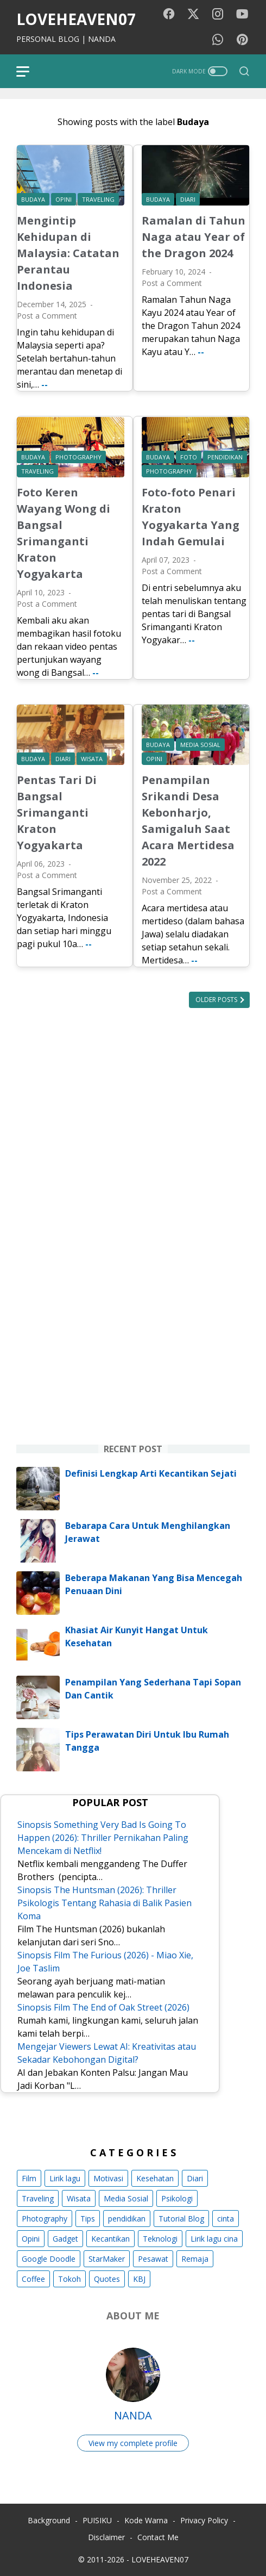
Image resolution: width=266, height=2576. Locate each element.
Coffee (33, 2279)
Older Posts (217, 999)
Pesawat (153, 2259)
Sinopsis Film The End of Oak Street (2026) (103, 2007)
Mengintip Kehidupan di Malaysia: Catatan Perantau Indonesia (68, 253)
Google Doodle (48, 2259)
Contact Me (158, 2537)
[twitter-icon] (193, 14)
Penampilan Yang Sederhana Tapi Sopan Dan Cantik (153, 1688)
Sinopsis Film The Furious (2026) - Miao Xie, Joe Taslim (105, 1961)
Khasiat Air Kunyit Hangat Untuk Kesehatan (136, 1636)
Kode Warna (146, 2520)
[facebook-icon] (168, 14)
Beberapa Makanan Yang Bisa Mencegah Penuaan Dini (153, 1584)
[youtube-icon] (242, 14)
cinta (225, 2218)
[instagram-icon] (217, 14)
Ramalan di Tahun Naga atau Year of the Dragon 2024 (193, 236)
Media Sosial (126, 2198)
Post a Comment (47, 315)
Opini (31, 2238)
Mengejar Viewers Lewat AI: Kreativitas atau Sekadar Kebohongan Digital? (106, 2052)
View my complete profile (133, 2443)
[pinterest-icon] (242, 40)
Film (29, 2178)
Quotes (107, 2279)
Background (49, 2520)
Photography (44, 2218)
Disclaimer (106, 2537)
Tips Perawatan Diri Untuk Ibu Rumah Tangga (147, 1740)
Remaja (194, 2259)
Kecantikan (110, 2238)
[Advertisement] (133, 1157)
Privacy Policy (204, 2520)
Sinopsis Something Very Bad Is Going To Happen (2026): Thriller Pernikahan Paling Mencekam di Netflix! (102, 1838)
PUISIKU (97, 2520)
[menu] (29, 71)
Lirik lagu (64, 2178)
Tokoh (69, 2279)
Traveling (38, 2198)
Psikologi (177, 2198)
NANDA (133, 2415)
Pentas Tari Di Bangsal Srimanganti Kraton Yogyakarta (57, 813)
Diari (195, 2178)
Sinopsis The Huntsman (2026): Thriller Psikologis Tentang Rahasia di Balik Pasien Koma (104, 1903)
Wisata (79, 2198)
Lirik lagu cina (214, 2238)
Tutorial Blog (181, 2218)
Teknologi (160, 2238)
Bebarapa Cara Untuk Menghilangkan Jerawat (147, 1532)
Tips (87, 2218)
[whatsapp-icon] (217, 40)
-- (44, 384)
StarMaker (106, 2259)
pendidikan (126, 2218)
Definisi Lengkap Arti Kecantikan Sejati (151, 1473)
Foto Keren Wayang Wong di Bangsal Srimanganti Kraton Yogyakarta (63, 533)
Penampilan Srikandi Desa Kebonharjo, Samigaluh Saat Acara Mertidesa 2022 (188, 821)
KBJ (139, 2279)
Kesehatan (155, 2178)
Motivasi (108, 2178)
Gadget (65, 2238)
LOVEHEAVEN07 (76, 19)
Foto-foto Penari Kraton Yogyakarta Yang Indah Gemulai (190, 517)
